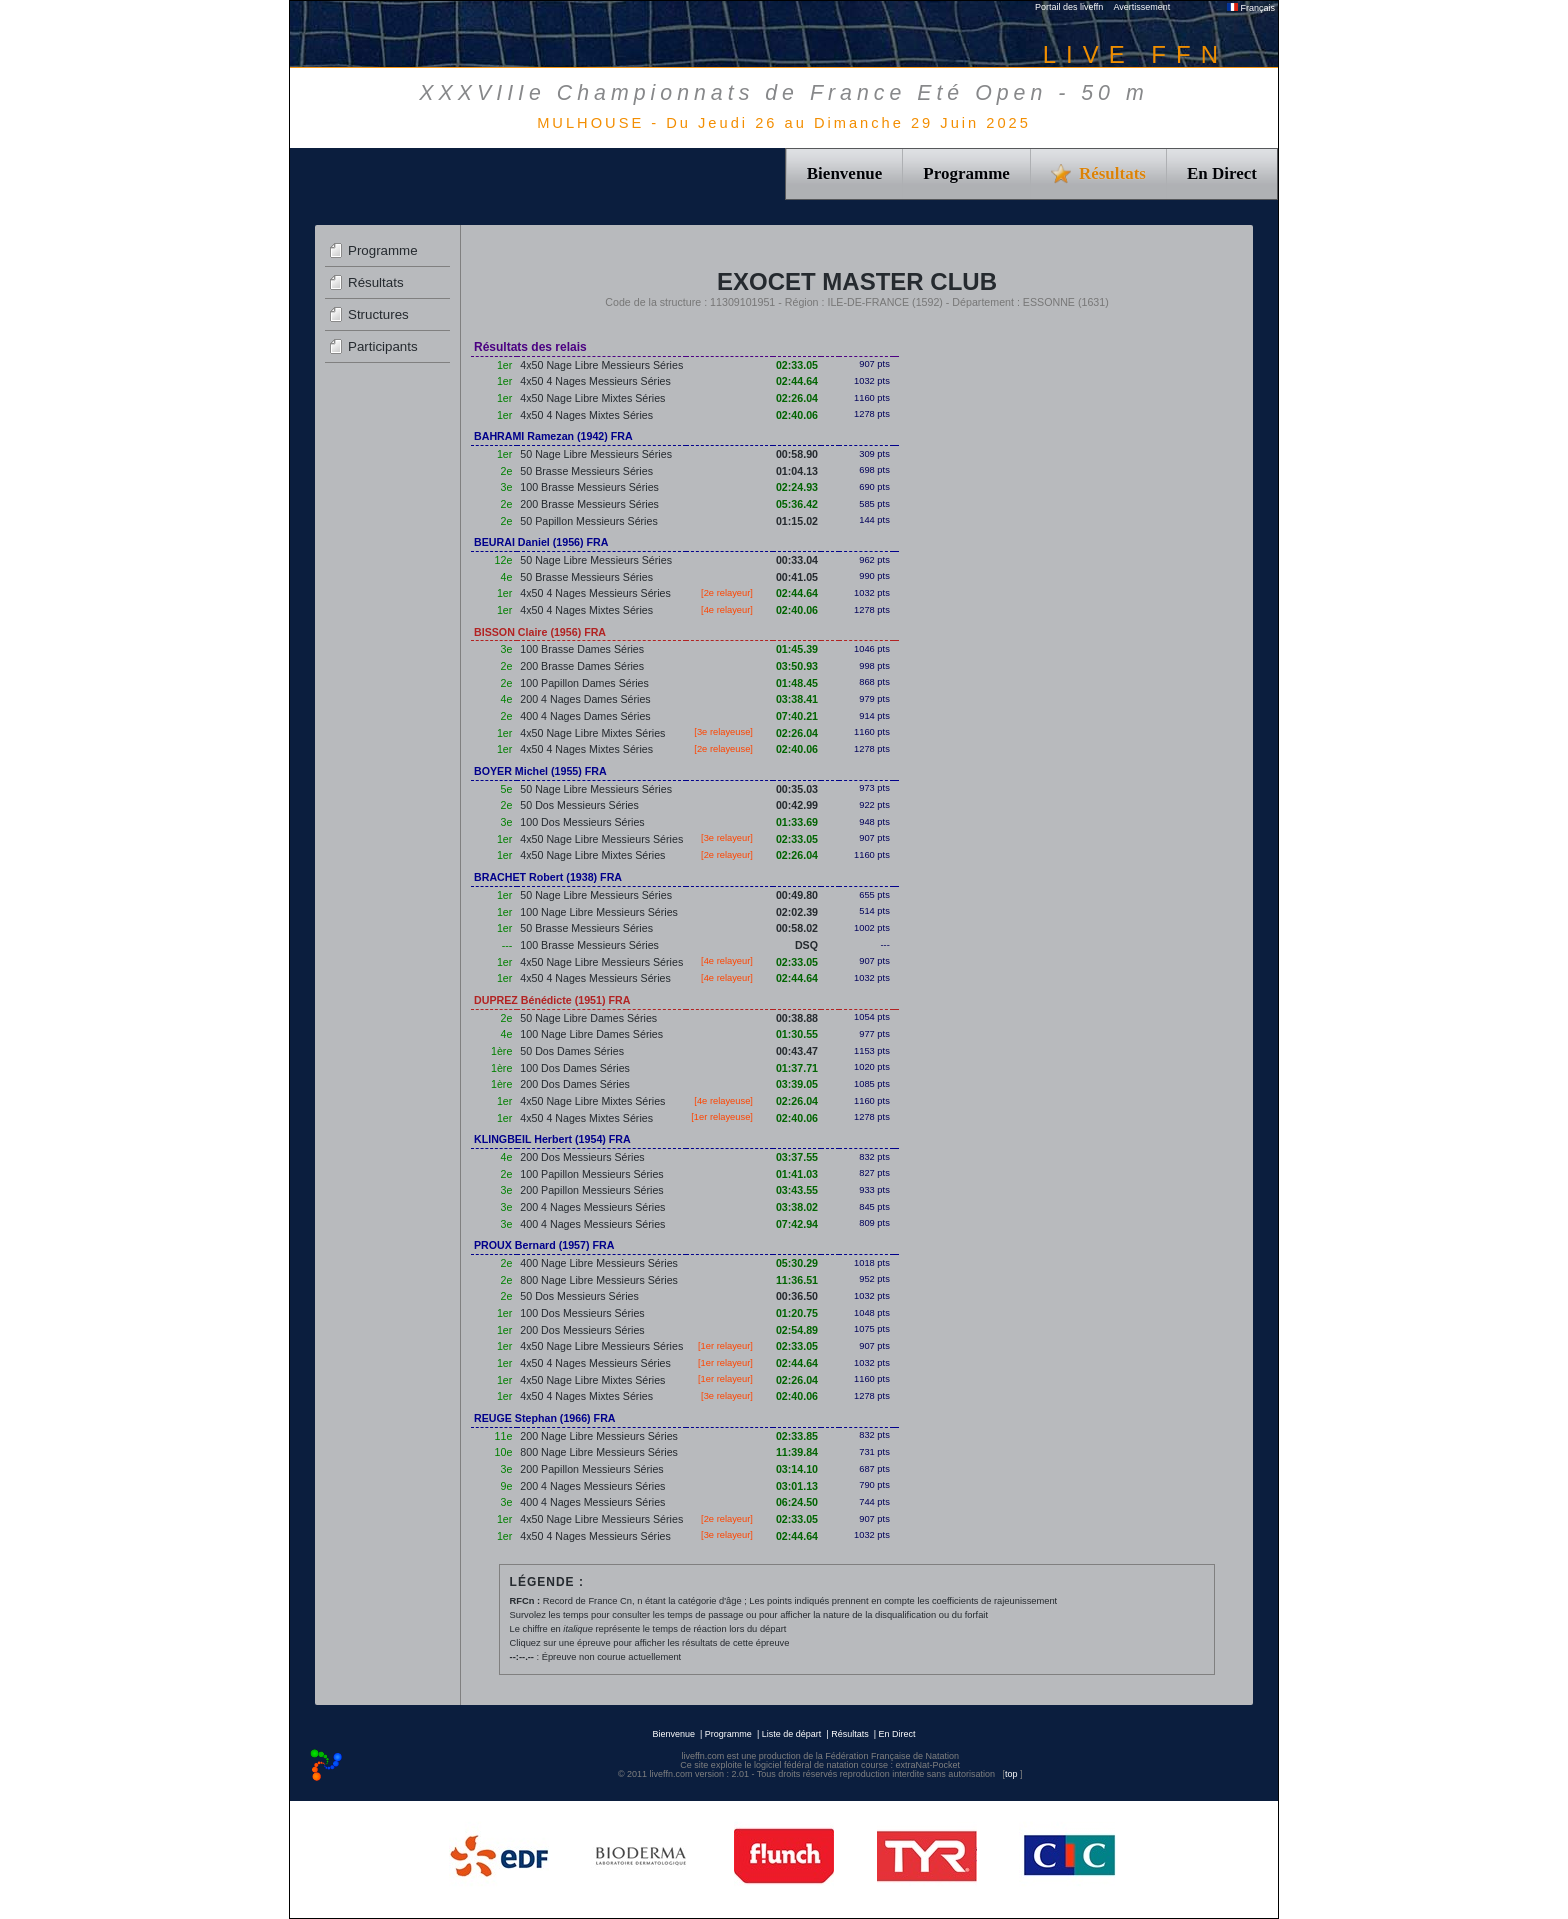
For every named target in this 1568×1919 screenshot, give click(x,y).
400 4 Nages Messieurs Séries (592, 1224)
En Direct (1222, 173)
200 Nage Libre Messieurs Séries (599, 1436)
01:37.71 (797, 1068)
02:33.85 (797, 1436)
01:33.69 (797, 822)
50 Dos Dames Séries (572, 1051)
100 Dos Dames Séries (575, 1068)
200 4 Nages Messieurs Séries (592, 1207)
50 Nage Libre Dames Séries (588, 1018)
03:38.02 (797, 1207)
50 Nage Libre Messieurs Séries (596, 454)
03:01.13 (797, 1486)
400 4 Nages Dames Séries (585, 716)
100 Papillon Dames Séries (584, 683)
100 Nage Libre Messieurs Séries (599, 912)
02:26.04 (797, 398)
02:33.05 (797, 365)
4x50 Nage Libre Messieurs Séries (601, 365)
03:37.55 (797, 1157)
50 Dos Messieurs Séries (579, 805)
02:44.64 (797, 381)
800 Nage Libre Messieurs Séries (599, 1280)
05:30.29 (797, 1263)
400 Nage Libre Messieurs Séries (599, 1263)
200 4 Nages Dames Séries (585, 699)
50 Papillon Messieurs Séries (588, 521)
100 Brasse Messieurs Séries (589, 487)
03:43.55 (797, 1190)
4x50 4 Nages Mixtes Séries (586, 415)
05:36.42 (797, 504)
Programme (966, 173)
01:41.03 (797, 1174)
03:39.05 (797, 1084)
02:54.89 (797, 1330)
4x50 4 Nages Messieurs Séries (595, 381)
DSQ (806, 945)
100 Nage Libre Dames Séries (591, 1034)
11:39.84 (797, 1452)
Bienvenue (845, 173)
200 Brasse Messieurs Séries (589, 504)
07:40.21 (797, 716)
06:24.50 (797, 1502)
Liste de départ (792, 1734)
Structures (378, 314)
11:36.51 (797, 1280)
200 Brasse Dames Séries (582, 666)
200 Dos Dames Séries (575, 1084)
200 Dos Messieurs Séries (582, 1157)
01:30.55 (797, 1034)
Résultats (376, 282)
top (1011, 1774)
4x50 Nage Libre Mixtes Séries (592, 398)
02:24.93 (797, 487)
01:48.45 (797, 683)
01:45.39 (797, 649)
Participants (383, 346)
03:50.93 (797, 666)
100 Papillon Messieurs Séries (591, 1174)
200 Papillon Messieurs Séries (591, 1190)
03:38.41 (797, 699)
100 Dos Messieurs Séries (582, 822)
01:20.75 (797, 1313)
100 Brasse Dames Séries (582, 649)
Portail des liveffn (1069, 7)
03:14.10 (797, 1469)
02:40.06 (797, 415)
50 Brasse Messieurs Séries (586, 471)
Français (1251, 8)
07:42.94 (797, 1224)
